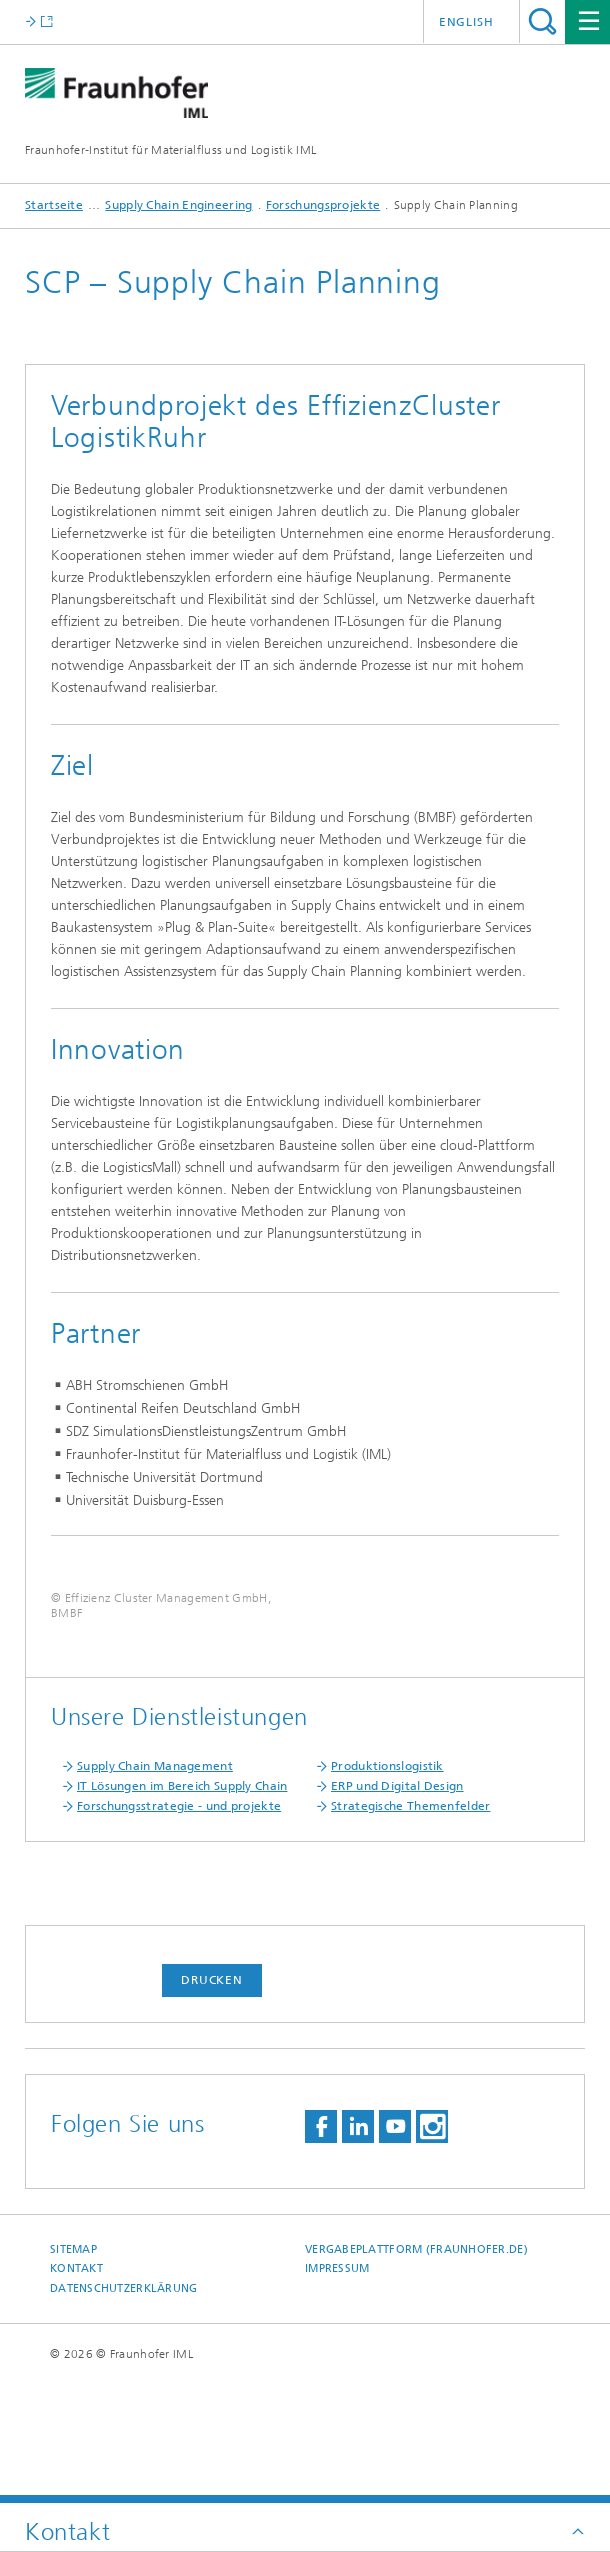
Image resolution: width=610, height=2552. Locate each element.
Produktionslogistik (387, 1884)
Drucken (212, 2098)
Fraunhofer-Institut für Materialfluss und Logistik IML (170, 150)
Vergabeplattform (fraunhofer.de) (416, 2367)
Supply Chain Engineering (178, 205)
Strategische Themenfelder (411, 1924)
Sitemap (73, 2367)
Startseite (54, 205)
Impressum (337, 2386)
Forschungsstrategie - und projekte (179, 1924)
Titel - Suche (542, 21)
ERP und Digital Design (397, 1904)
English (466, 22)
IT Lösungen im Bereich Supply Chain (182, 1904)
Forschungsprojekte (323, 205)
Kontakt (76, 2386)
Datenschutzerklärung (124, 2406)
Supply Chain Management (155, 1884)
